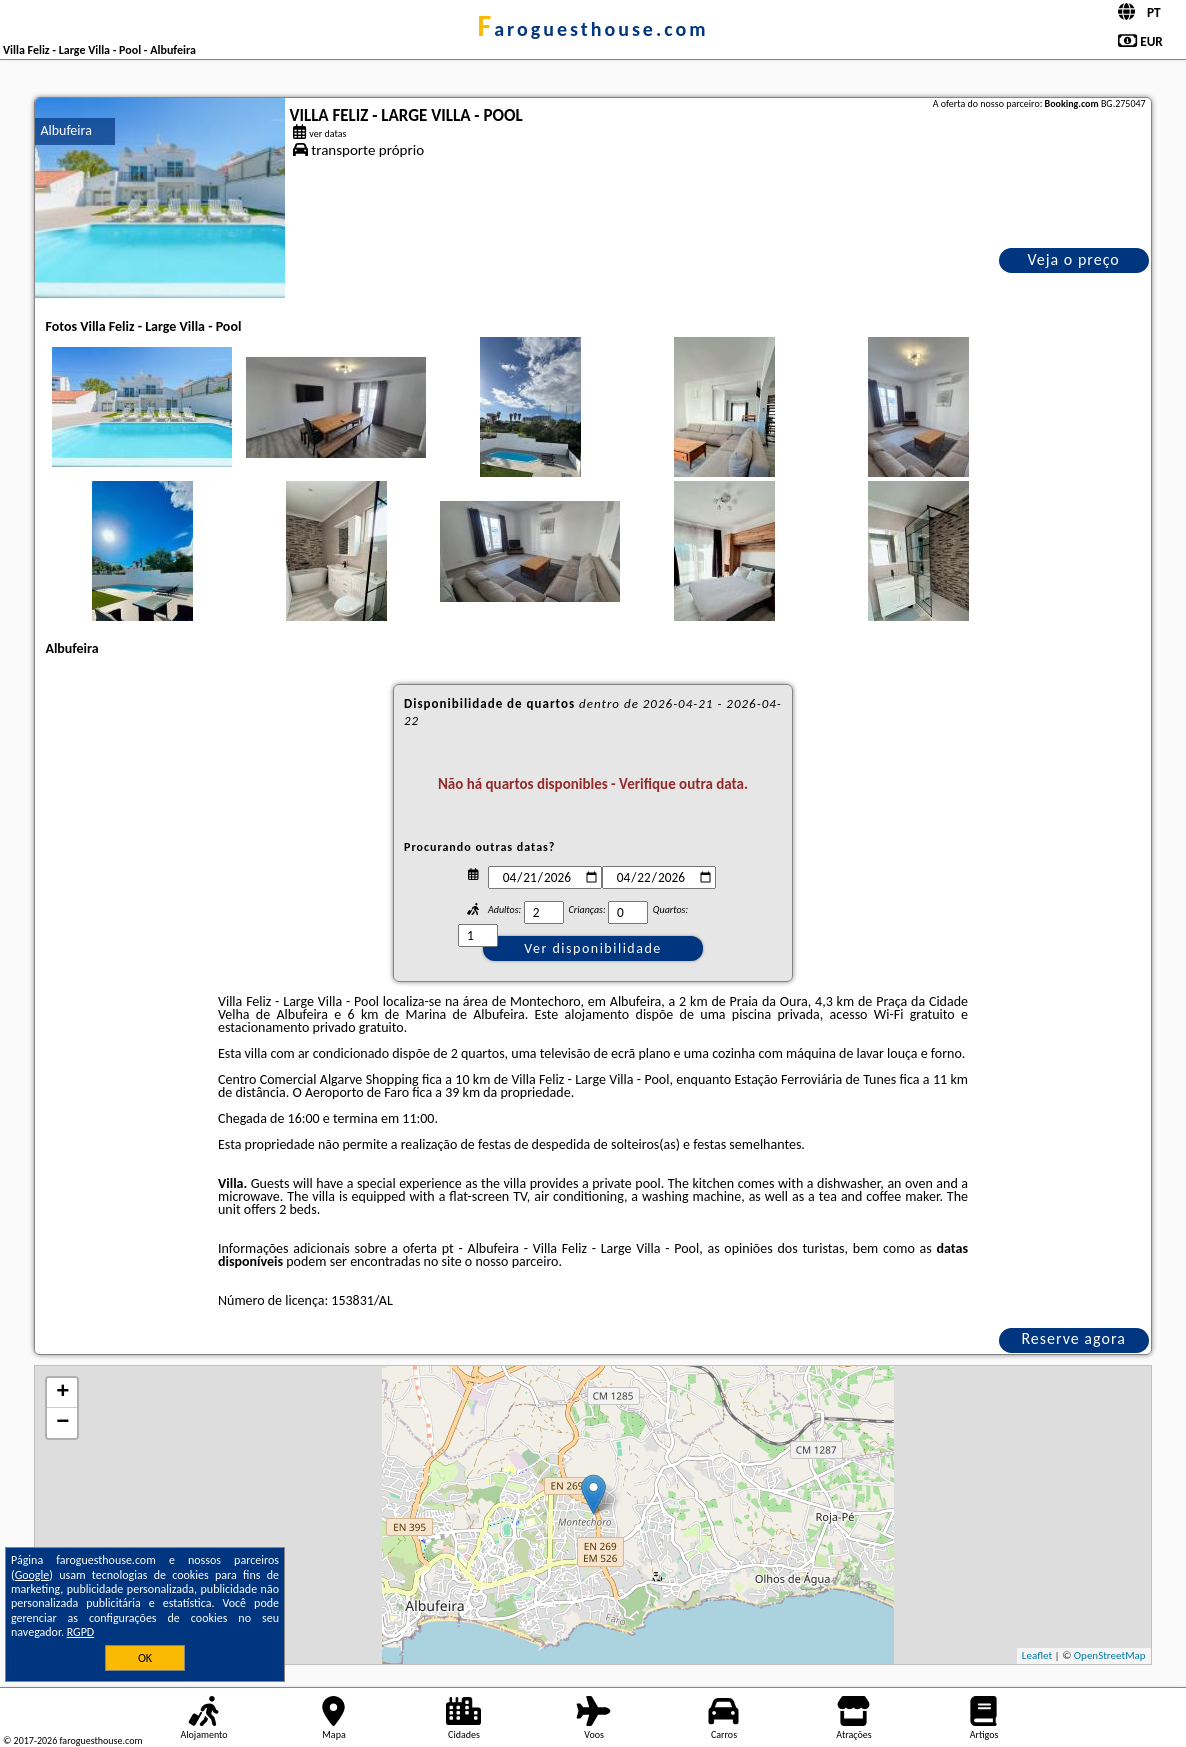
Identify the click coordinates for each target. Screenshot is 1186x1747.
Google (32, 1575)
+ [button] (62, 1393)
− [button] (62, 1423)
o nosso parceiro (512, 1261)
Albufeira (65, 130)
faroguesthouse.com (592, 29)
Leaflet (1037, 1655)
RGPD (81, 1632)
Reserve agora (1073, 1338)
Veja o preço (1073, 259)
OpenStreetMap (1110, 1655)
